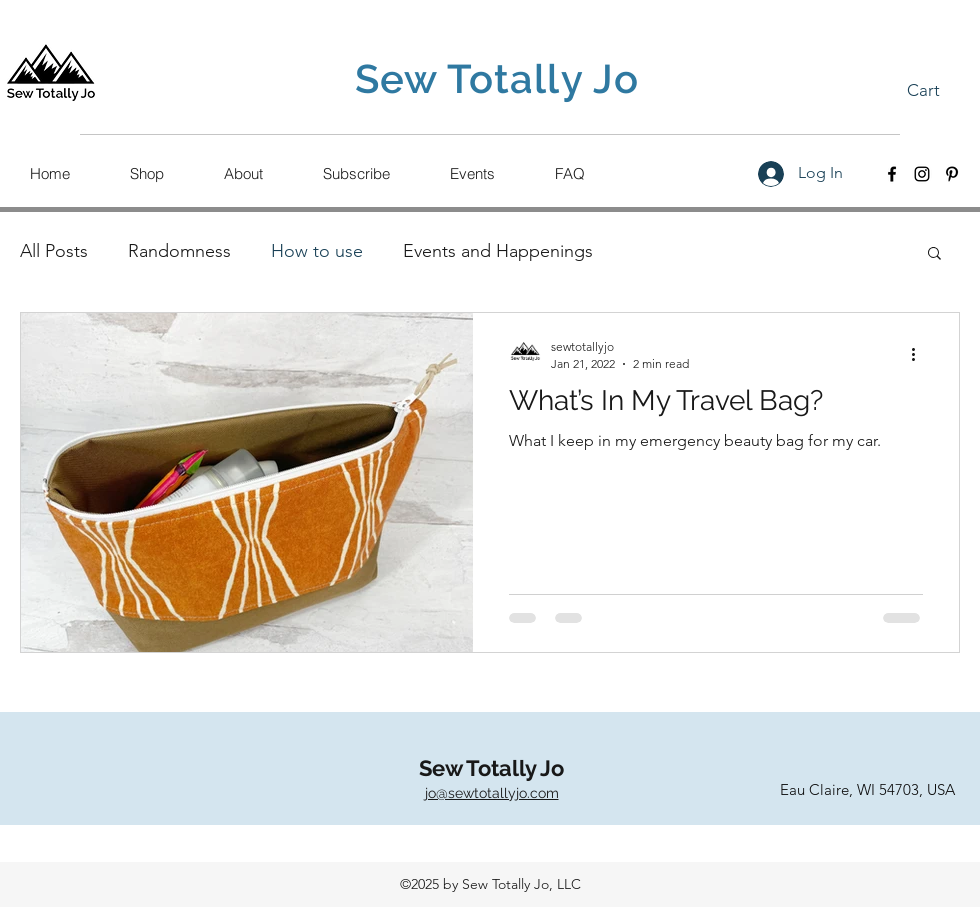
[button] (937, 90)
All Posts (54, 251)
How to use (317, 251)
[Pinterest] (952, 174)
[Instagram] (922, 174)
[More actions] (920, 354)
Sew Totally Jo (491, 768)
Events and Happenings (498, 251)
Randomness (179, 251)
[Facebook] (892, 174)
